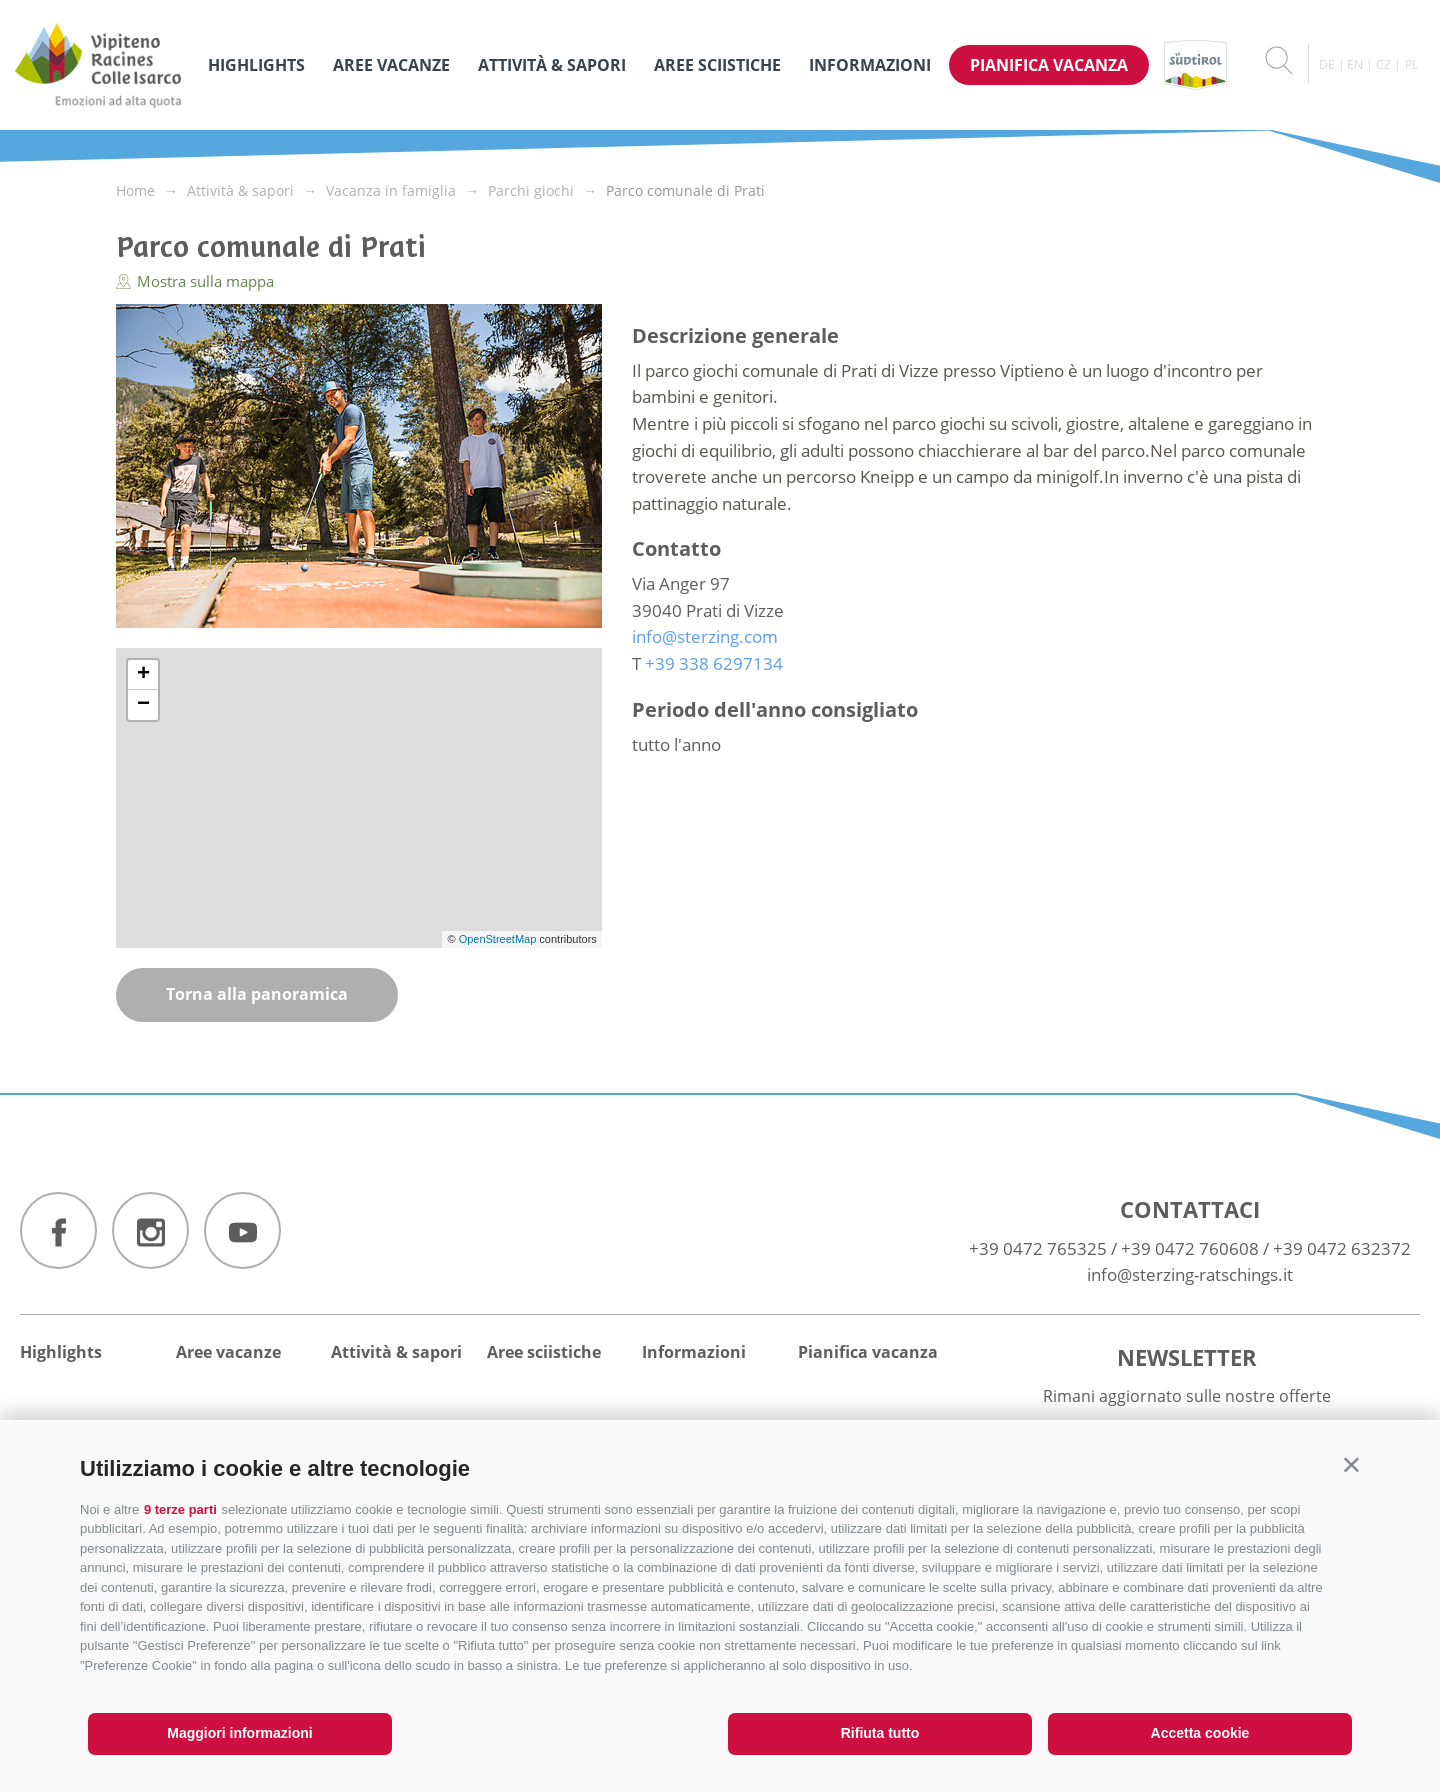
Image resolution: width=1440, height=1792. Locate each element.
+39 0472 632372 (1342, 1248)
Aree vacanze (391, 65)
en (1355, 64)
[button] (1351, 1464)
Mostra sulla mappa (195, 281)
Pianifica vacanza (1049, 65)
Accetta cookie (1200, 1733)
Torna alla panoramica (257, 994)
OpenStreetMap (499, 939)
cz (1383, 64)
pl (1411, 64)
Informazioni (870, 65)
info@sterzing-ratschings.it (1190, 1274)
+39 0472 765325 (1038, 1248)
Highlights (256, 65)
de (1327, 64)
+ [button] (143, 675)
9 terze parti (180, 1509)
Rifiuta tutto (880, 1733)
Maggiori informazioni (239, 1733)
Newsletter (1187, 1357)
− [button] (143, 705)
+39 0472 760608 (1190, 1248)
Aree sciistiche (717, 65)
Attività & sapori (552, 65)
